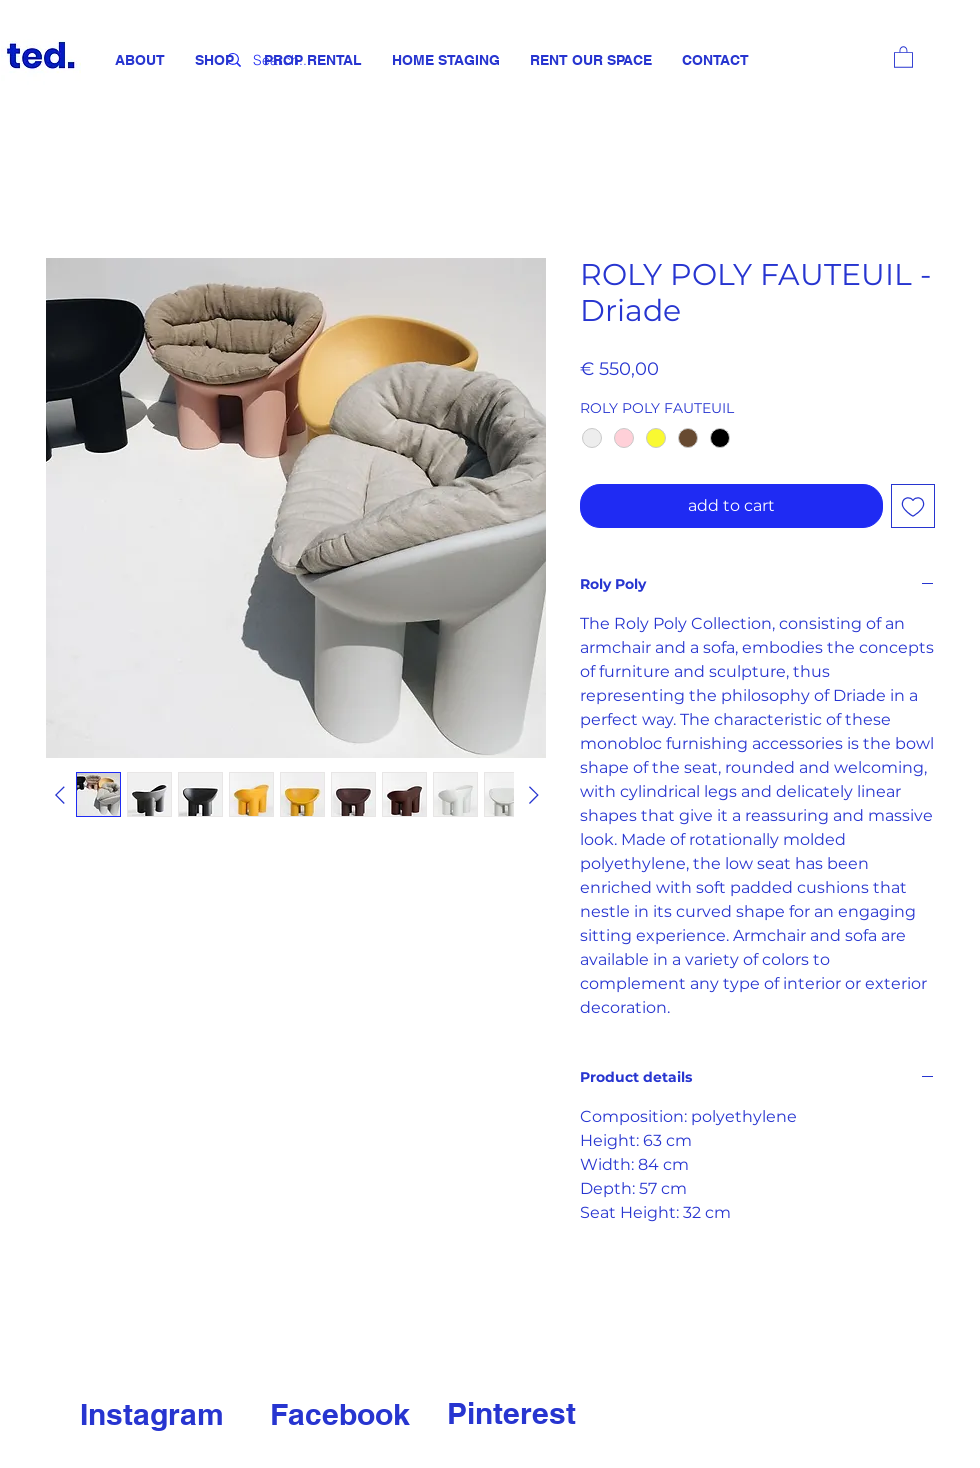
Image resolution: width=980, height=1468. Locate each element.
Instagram (152, 1414)
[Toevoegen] (913, 506)
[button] (903, 56)
